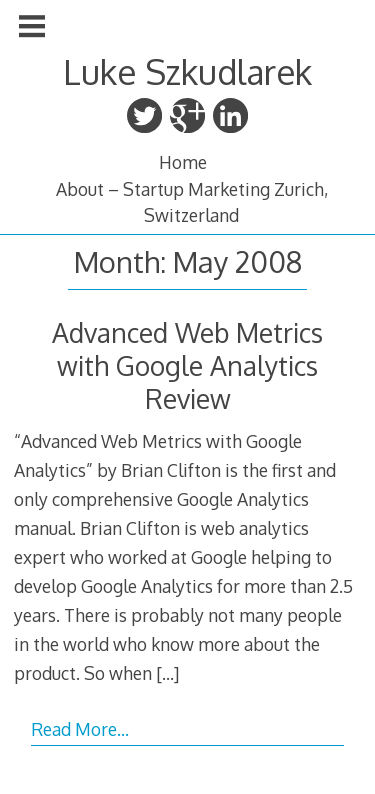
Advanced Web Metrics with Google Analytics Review (187, 365)
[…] (167, 673)
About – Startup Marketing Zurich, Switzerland (192, 202)
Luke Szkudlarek (187, 71)
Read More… (80, 729)
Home (183, 162)
